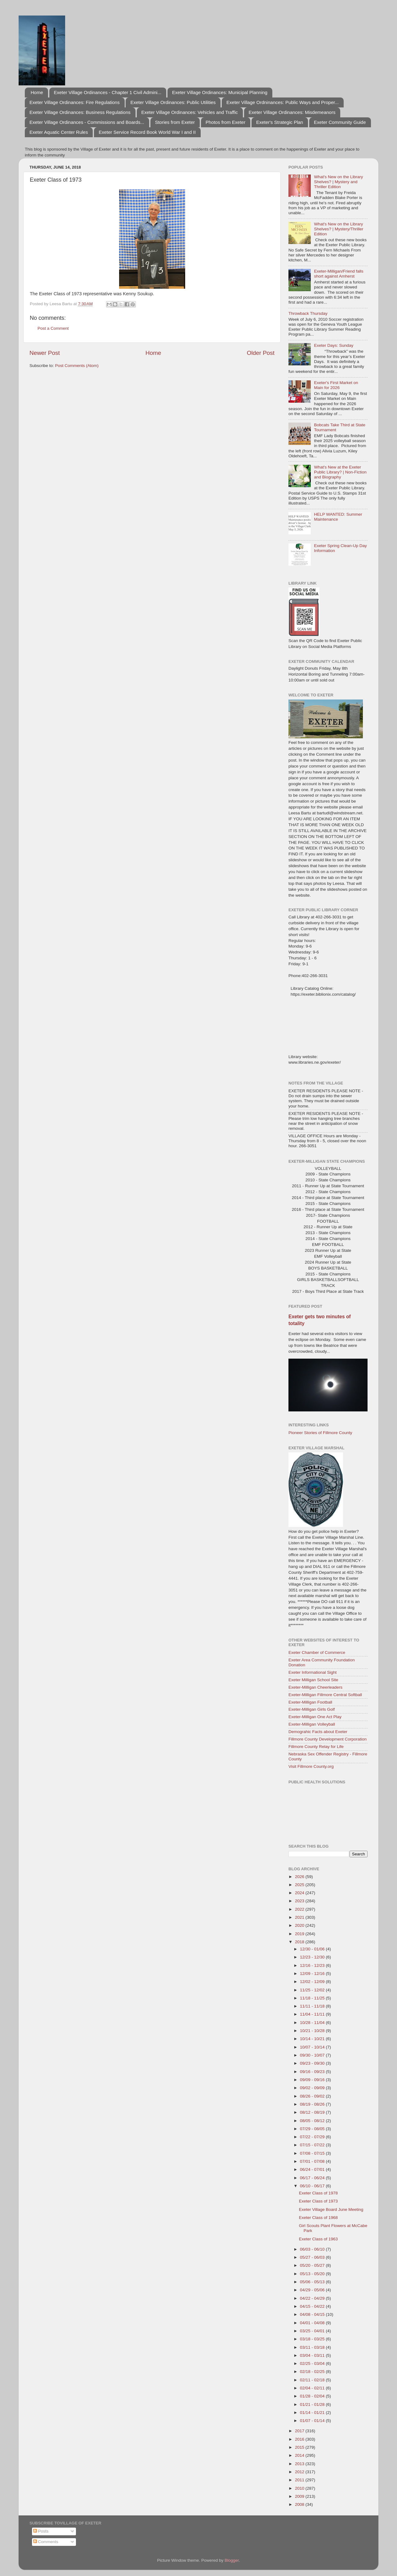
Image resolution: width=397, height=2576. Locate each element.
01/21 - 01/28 (313, 2404)
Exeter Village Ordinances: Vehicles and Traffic (189, 112)
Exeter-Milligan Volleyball (311, 1724)
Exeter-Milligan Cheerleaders (315, 1687)
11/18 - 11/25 (313, 1998)
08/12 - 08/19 (313, 2112)
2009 (300, 2496)
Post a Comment (53, 328)
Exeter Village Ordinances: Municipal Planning (219, 92)
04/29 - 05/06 (313, 2290)
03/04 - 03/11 (313, 2355)
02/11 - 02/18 (313, 2380)
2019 (300, 1933)
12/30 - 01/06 (313, 1949)
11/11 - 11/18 (313, 2006)
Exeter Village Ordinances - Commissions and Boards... (86, 122)
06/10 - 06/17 (313, 2186)
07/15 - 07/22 (313, 2145)
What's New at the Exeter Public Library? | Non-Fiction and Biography (340, 472)
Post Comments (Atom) (77, 365)
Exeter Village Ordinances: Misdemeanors (292, 112)
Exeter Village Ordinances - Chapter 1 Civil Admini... (108, 92)
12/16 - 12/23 (313, 1965)
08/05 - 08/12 (313, 2120)
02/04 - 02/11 (313, 2388)
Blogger (232, 2560)
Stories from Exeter (175, 122)
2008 (300, 2504)
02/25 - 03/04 (313, 2363)
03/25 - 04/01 (313, 2331)
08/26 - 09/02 (313, 2096)
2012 (300, 2472)
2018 (300, 1942)
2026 (300, 1876)
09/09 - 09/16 (313, 2079)
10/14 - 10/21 (313, 2038)
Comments (45, 2541)
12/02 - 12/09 (313, 1981)
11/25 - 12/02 (313, 1990)
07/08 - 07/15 (313, 2153)
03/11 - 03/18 (313, 2347)
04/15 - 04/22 (313, 2306)
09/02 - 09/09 (313, 2087)
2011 (300, 2480)
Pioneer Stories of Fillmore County (320, 1432)
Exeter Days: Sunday (333, 345)
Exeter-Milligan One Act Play (314, 1716)
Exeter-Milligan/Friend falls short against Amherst (338, 273)
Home (37, 92)
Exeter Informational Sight (312, 1672)
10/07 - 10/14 (313, 2047)
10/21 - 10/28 (313, 2030)
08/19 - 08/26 (313, 2104)
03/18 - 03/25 (313, 2339)
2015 (300, 2447)
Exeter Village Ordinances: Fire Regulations (74, 102)
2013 (300, 2463)
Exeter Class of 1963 (318, 2239)
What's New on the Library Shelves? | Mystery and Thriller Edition (338, 181)
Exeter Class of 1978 (318, 2193)
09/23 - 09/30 (313, 2063)
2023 (300, 1901)
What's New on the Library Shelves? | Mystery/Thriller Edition (338, 229)
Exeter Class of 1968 (318, 2217)
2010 (300, 2488)
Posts (41, 2531)
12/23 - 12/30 (313, 1957)
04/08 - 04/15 (313, 2314)
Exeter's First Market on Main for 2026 (336, 385)
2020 (300, 1925)
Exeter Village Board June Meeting (331, 2209)
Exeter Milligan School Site (313, 1679)
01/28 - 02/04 (313, 2396)
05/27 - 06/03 (313, 2257)
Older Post (260, 353)
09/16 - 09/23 (313, 2071)
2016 (300, 2439)
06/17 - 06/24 (313, 2177)
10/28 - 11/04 (313, 2022)
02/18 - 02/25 (313, 2371)
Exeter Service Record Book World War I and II (147, 132)
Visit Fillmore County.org (311, 1766)
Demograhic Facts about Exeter (317, 1731)
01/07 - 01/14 (313, 2420)
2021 (300, 1917)
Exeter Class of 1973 (318, 2201)
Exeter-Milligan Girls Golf (311, 1709)
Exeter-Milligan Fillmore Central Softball (325, 1694)
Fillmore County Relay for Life (316, 1746)
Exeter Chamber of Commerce (316, 1652)
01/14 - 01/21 (313, 2412)
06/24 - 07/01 (313, 2169)
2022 (300, 1909)
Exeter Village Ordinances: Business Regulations (80, 112)
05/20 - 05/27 (313, 2265)
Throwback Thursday (308, 313)
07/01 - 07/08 (313, 2161)
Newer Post (44, 353)
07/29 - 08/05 (313, 2128)
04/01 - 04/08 (313, 2322)
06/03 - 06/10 (313, 2249)
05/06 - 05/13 (313, 2281)
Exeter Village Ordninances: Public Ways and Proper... (282, 102)
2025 (300, 1884)
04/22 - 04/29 (313, 2298)
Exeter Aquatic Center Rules (58, 132)
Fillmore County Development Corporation (327, 1739)
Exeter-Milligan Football (310, 1702)
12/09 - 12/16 (313, 1973)
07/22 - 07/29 (313, 2137)
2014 (300, 2455)
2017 (300, 2431)
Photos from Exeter (225, 122)
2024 (300, 1892)
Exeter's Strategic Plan (279, 122)
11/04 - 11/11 (313, 2014)
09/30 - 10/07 (313, 2055)
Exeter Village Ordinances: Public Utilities (173, 102)
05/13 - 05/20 (313, 2273)
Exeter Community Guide (340, 122)
